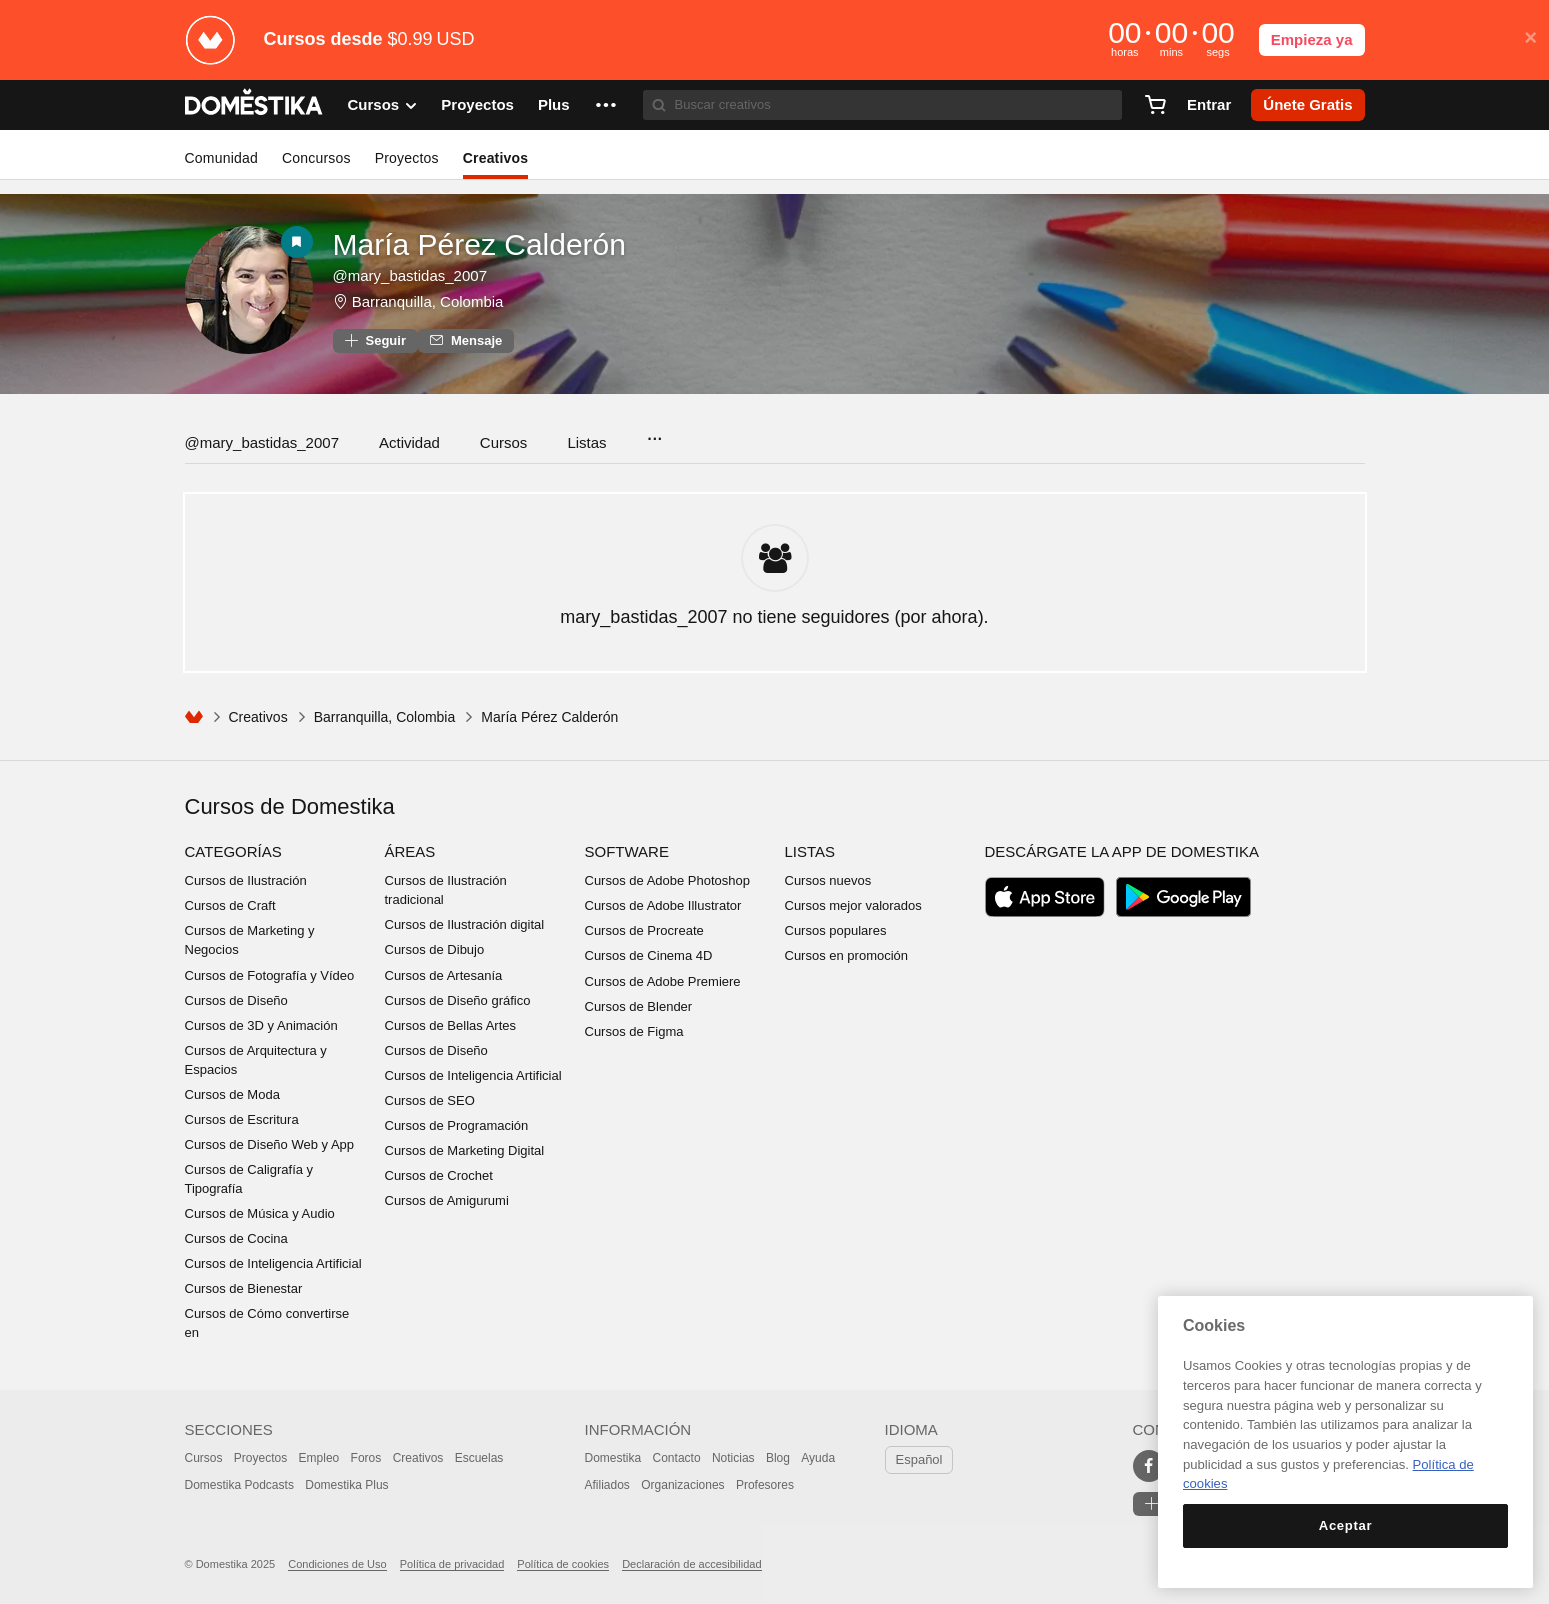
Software (627, 851)
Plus (554, 104)
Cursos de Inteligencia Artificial (273, 1263)
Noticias (733, 1458)
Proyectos (477, 104)
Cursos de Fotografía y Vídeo (270, 975)
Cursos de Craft (230, 905)
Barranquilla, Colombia (428, 301)
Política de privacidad (452, 1564)
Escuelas (479, 1458)
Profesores (765, 1485)
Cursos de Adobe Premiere (663, 981)
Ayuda (818, 1458)
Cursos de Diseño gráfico (458, 1000)
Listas (586, 442)
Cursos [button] (383, 105)
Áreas (410, 851)
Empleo (319, 1458)
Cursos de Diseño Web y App (270, 1144)
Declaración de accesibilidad (691, 1564)
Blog (778, 1458)
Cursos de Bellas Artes (451, 1025)
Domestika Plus (346, 1485)
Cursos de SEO (430, 1100)
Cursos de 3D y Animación (261, 1025)
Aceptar (1345, 1525)
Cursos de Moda (232, 1094)
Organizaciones (682, 1485)
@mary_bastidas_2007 (262, 442)
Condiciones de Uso (337, 1564)
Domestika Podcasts (239, 1485)
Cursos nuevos (828, 880)
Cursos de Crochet (439, 1175)
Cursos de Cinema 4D (649, 955)
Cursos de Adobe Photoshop (668, 880)
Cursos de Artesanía (444, 975)
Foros (366, 1458)
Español (919, 1459)
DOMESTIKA (254, 105)
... (654, 432)
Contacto (677, 1458)
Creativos (496, 158)
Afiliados (607, 1485)
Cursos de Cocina (236, 1238)
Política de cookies (563, 1564)
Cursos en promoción (847, 955)
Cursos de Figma (634, 1031)
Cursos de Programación (457, 1125)
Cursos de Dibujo (435, 949)
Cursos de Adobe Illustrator (663, 905)
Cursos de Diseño (236, 1000)
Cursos (504, 442)
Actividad (409, 442)
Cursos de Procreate (644, 930)
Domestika (613, 1458)
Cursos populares (836, 930)
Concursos (316, 158)
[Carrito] (1155, 105)
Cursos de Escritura (242, 1119)
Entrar (1209, 104)
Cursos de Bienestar (244, 1288)
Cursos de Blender (639, 1006)
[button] (606, 105)
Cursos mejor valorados (853, 905)
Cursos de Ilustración (246, 880)
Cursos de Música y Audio (260, 1213)
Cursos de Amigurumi (447, 1200)
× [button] (1530, 38)
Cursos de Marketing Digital (465, 1150)
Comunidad (221, 158)
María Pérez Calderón (479, 244)
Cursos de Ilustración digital (465, 924)
